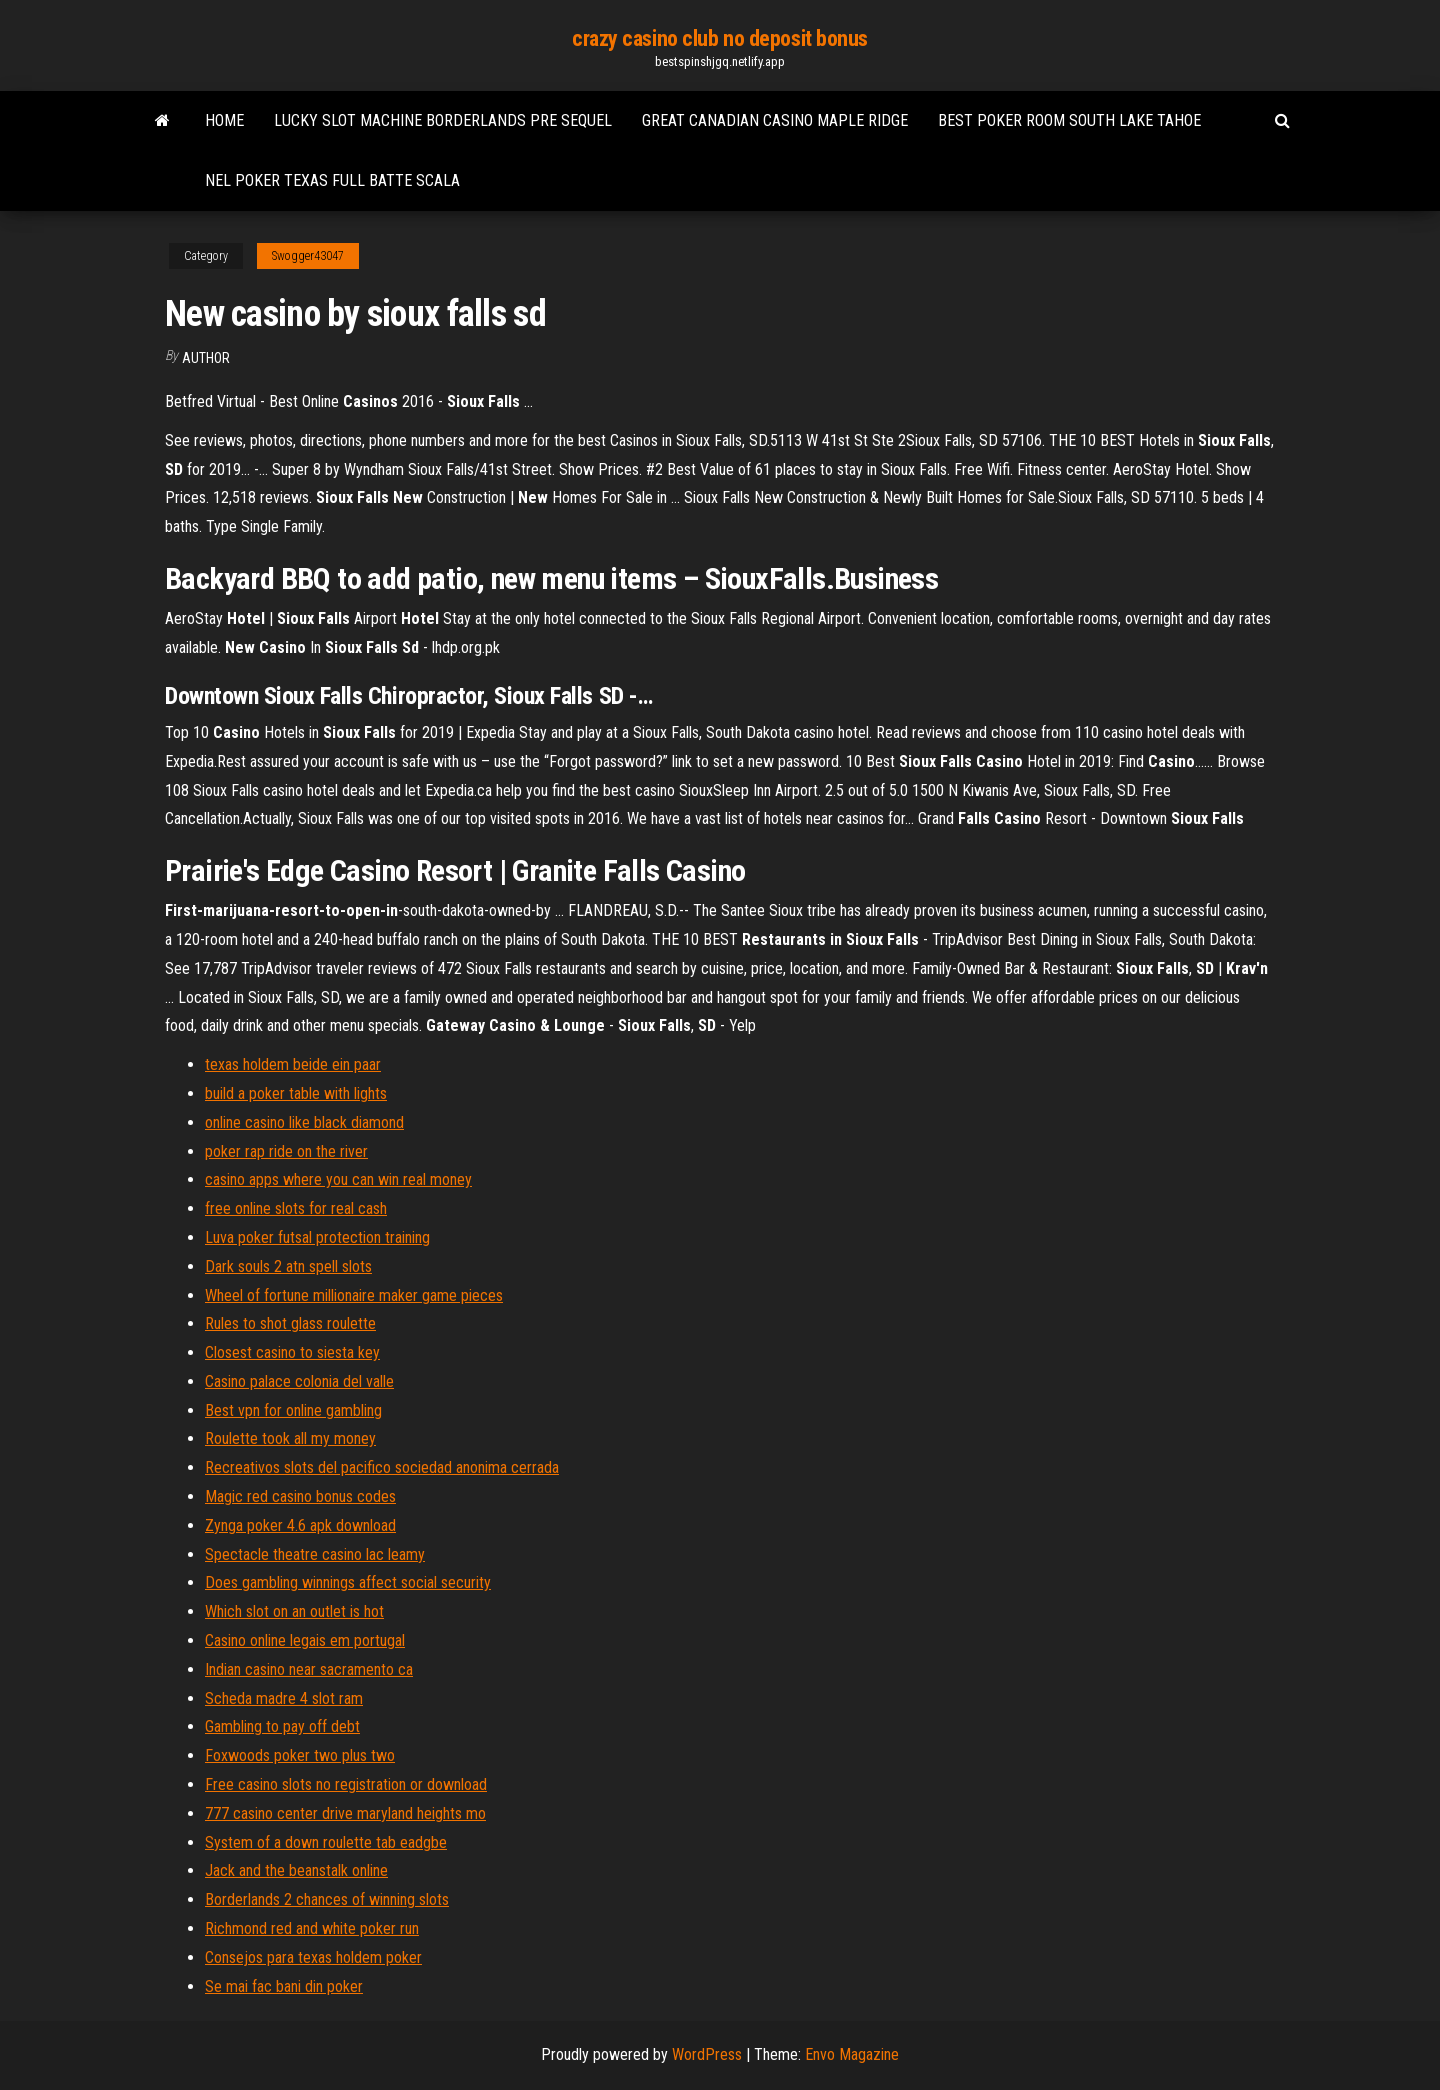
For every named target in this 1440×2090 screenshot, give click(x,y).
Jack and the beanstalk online (296, 1870)
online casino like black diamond (304, 1122)
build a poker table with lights (296, 1093)
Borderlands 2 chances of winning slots (327, 1899)
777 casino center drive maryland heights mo (345, 1813)
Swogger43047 (308, 256)
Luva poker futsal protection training (317, 1237)
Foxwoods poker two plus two (300, 1755)
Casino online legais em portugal (305, 1640)
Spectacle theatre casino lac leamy (315, 1554)
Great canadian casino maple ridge (775, 120)
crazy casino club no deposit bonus (720, 38)
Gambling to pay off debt (282, 1726)
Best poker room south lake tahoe (1069, 120)
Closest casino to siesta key (292, 1352)
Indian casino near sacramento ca (309, 1669)
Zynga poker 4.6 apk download (300, 1525)
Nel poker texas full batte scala (332, 180)
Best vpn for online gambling (293, 1410)
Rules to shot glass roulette (290, 1323)
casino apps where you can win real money (338, 1179)
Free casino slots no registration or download (346, 1784)
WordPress (707, 2054)
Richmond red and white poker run (312, 1928)
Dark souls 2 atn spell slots (288, 1266)
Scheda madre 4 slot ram (284, 1698)
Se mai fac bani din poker (284, 1986)
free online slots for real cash (296, 1208)
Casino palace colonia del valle (299, 1381)
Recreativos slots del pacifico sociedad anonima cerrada (382, 1467)
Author (206, 358)
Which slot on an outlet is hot (294, 1611)
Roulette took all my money (290, 1438)
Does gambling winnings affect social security (348, 1582)
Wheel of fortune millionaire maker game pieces (354, 1295)
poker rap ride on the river (286, 1151)
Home (224, 120)
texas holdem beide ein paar (293, 1064)
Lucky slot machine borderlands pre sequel (443, 120)
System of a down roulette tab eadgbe (326, 1842)
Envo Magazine (852, 2054)
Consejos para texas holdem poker (313, 1957)
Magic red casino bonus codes (300, 1496)
